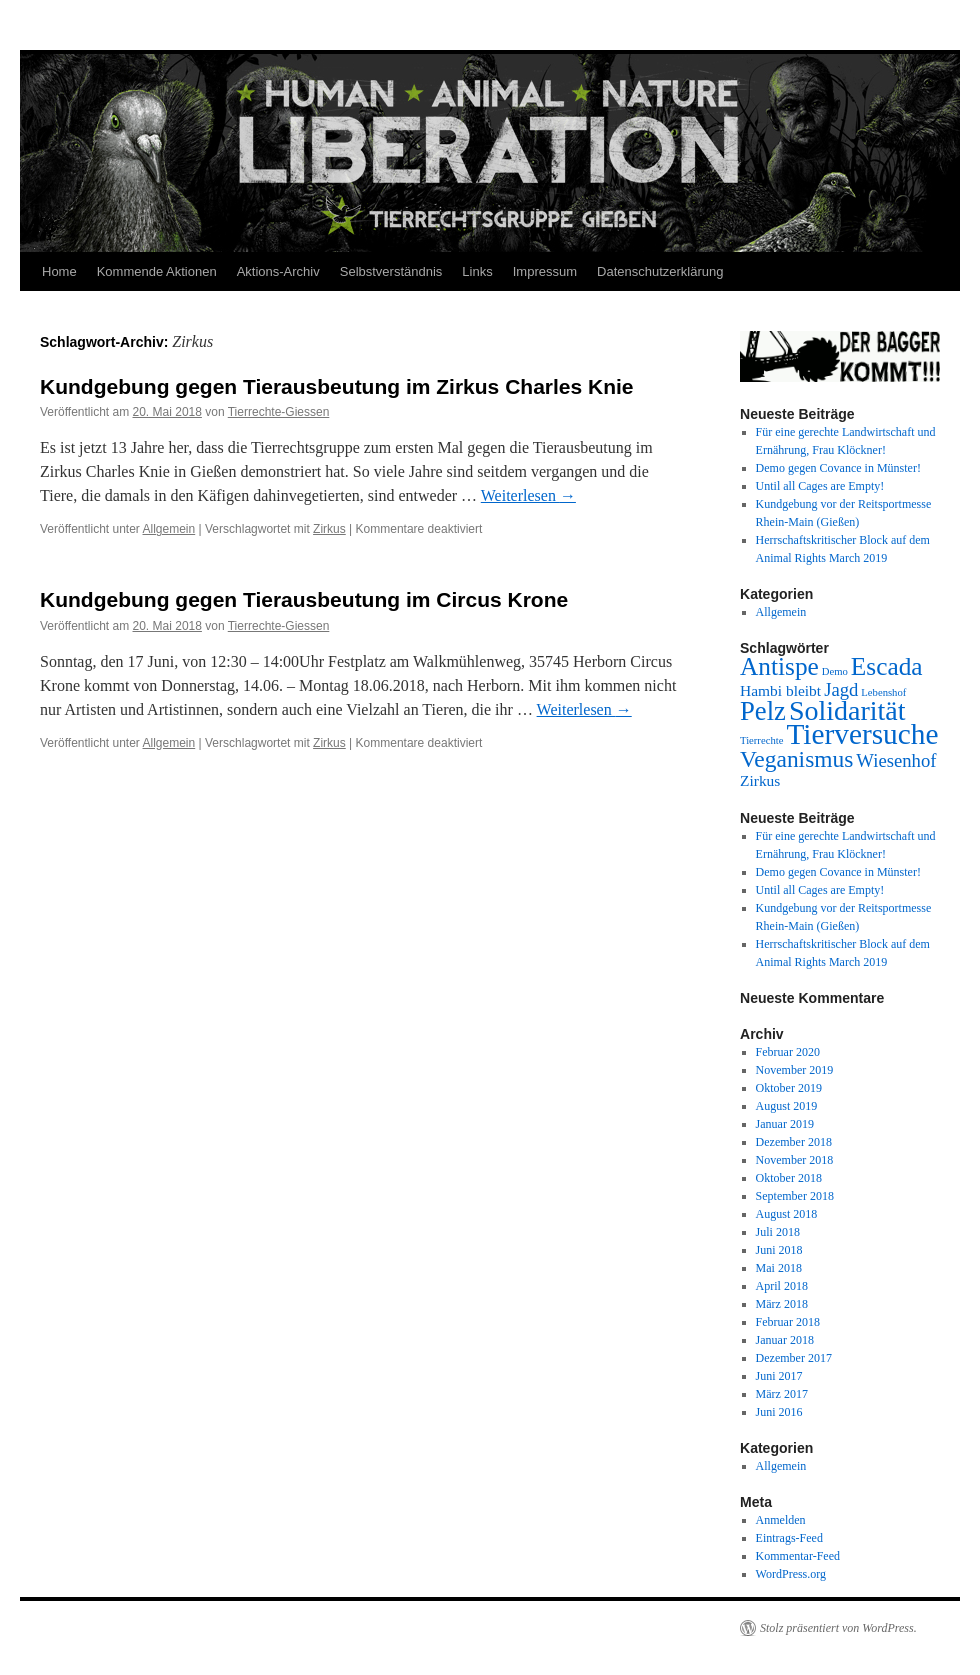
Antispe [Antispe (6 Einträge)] (779, 666)
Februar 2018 (788, 1322)
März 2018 (782, 1304)
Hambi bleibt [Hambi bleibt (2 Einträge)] (780, 690)
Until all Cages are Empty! (820, 486)
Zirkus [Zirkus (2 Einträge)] (760, 780)
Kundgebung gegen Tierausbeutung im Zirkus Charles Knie (337, 386)
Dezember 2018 (794, 1142)
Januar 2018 (785, 1340)
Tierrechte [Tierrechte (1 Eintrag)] (761, 740)
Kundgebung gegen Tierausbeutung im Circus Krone (304, 599)
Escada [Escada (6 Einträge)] (887, 666)
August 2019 (787, 1106)
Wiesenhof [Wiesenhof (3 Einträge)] (896, 760)
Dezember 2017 (794, 1358)
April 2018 (782, 1286)
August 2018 (787, 1214)
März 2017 (782, 1394)
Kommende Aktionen (157, 271)
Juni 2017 (779, 1376)
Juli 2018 (778, 1232)
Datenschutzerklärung (660, 271)
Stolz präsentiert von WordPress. (838, 1628)
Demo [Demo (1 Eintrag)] (835, 671)
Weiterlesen (528, 495)
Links (477, 271)
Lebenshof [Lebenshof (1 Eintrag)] (883, 692)
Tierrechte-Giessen (279, 412)
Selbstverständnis (391, 271)
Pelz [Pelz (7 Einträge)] (763, 711)
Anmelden (781, 1520)
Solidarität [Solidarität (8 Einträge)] (847, 710)
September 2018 (795, 1196)
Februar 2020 (788, 1052)
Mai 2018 (779, 1268)
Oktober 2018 (789, 1178)
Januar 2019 (785, 1124)
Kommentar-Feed (798, 1556)
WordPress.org (791, 1574)
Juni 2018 (779, 1250)
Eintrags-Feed (789, 1538)
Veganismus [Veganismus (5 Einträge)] (796, 759)
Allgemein (169, 529)
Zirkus (329, 529)
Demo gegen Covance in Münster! (838, 468)
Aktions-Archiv (278, 271)
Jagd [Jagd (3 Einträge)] (841, 689)
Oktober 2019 (789, 1088)
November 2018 (795, 1160)
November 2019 (795, 1070)
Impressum (545, 271)
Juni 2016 (779, 1412)
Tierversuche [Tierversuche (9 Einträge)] (862, 734)
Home (59, 271)
